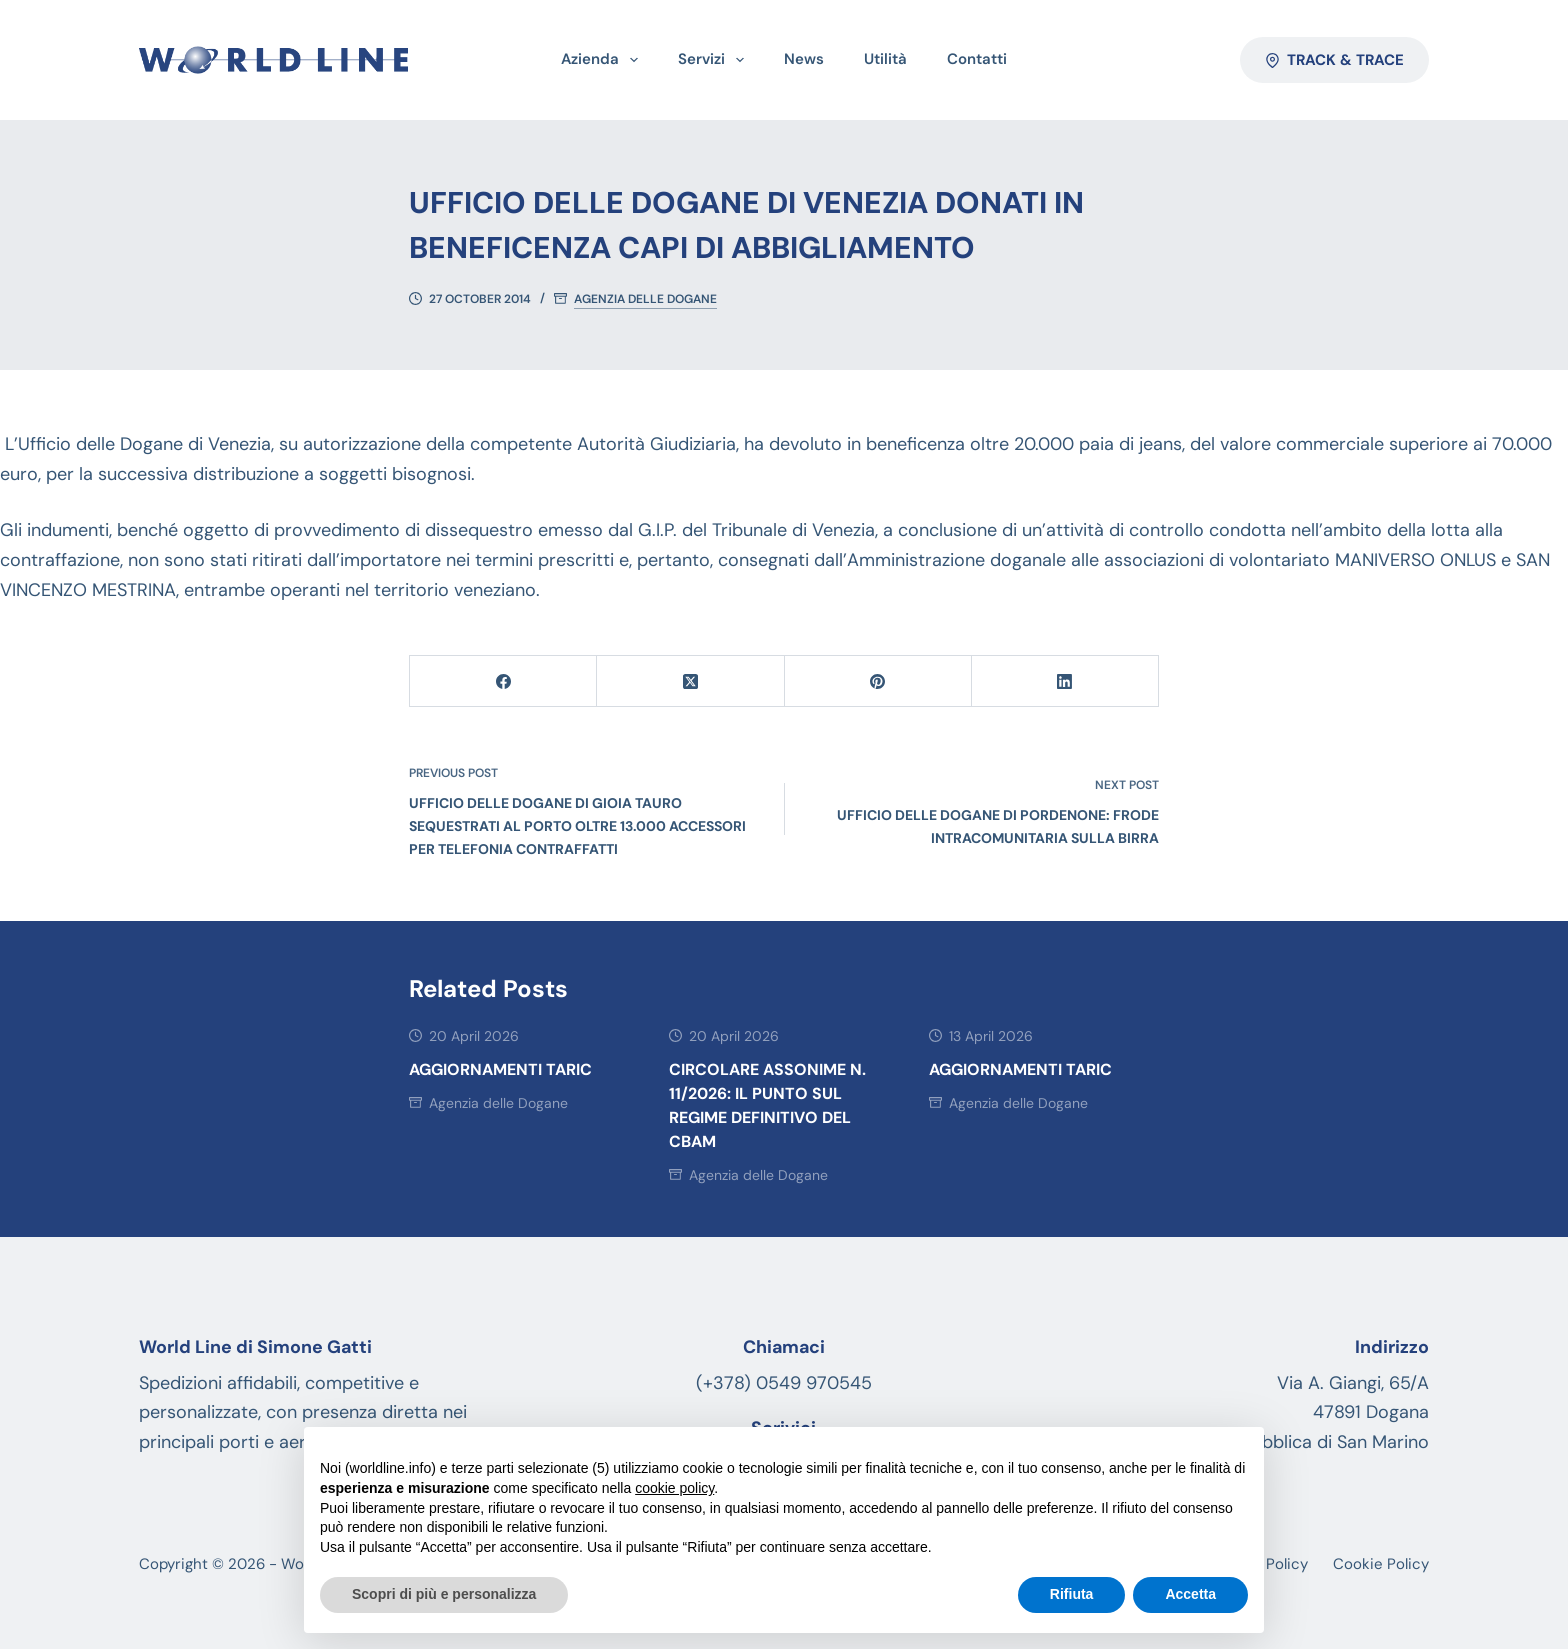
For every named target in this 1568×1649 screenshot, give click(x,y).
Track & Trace (1335, 60)
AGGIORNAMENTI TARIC (500, 1069)
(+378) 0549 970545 (784, 1383)
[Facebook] (503, 681)
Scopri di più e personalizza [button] (444, 1594)
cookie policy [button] (674, 1488)
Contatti (977, 59)
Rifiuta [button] (1072, 1594)
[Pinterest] (878, 681)
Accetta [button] (1190, 1594)
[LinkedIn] (1065, 681)
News (804, 59)
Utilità (885, 59)
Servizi (715, 60)
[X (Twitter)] (690, 681)
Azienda (603, 60)
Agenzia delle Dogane (645, 299)
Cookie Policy (1381, 1564)
